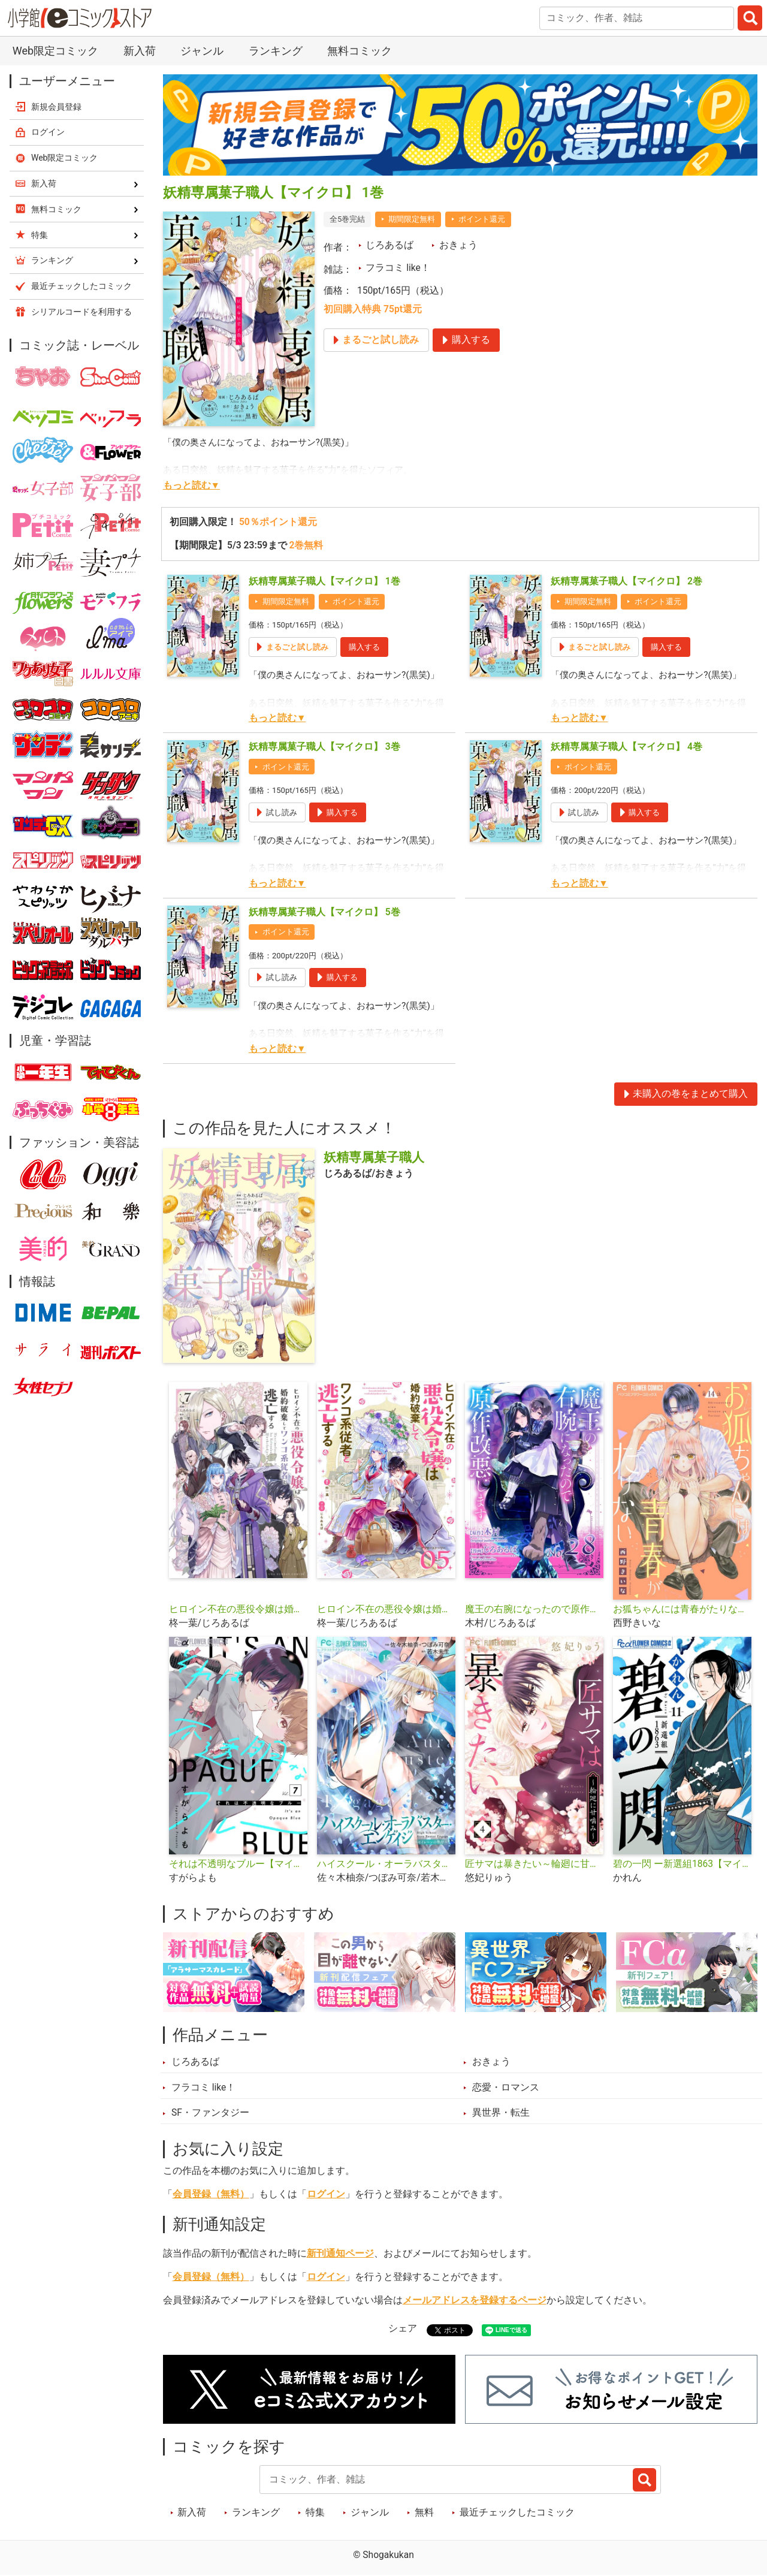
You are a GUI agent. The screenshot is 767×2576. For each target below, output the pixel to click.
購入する (364, 647)
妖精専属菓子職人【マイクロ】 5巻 (324, 912)
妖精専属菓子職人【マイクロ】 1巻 (324, 581)
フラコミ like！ (398, 268)
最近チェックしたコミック (517, 2512)
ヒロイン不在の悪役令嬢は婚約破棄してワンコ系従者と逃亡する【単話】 (386, 1609)
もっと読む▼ (191, 485)
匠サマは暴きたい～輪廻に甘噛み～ (534, 1864)
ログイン (326, 2194)
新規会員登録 (56, 106)
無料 (424, 2512)
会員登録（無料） (211, 2194)
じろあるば (389, 245)
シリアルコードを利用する (81, 311)
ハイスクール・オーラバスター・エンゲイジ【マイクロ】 (386, 1864)
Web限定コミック (55, 50)
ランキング (276, 50)
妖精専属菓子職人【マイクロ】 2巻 (626, 581)
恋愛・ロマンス (505, 2087)
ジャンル (202, 50)
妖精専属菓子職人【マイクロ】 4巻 (626, 746)
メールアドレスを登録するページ (474, 2300)
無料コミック (359, 50)
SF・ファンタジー (210, 2112)
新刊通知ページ (340, 2253)
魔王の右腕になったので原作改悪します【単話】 (534, 1609)
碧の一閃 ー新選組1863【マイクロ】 (682, 1864)
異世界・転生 (501, 2112)
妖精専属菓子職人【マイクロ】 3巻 (324, 746)
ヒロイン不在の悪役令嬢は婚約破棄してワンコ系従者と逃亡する (238, 1609)
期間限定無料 (411, 219)
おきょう (458, 245)
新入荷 (139, 50)
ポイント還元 (481, 219)
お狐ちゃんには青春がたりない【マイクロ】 (682, 1609)
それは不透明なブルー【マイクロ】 (238, 1864)
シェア (402, 2328)
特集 (315, 2512)
